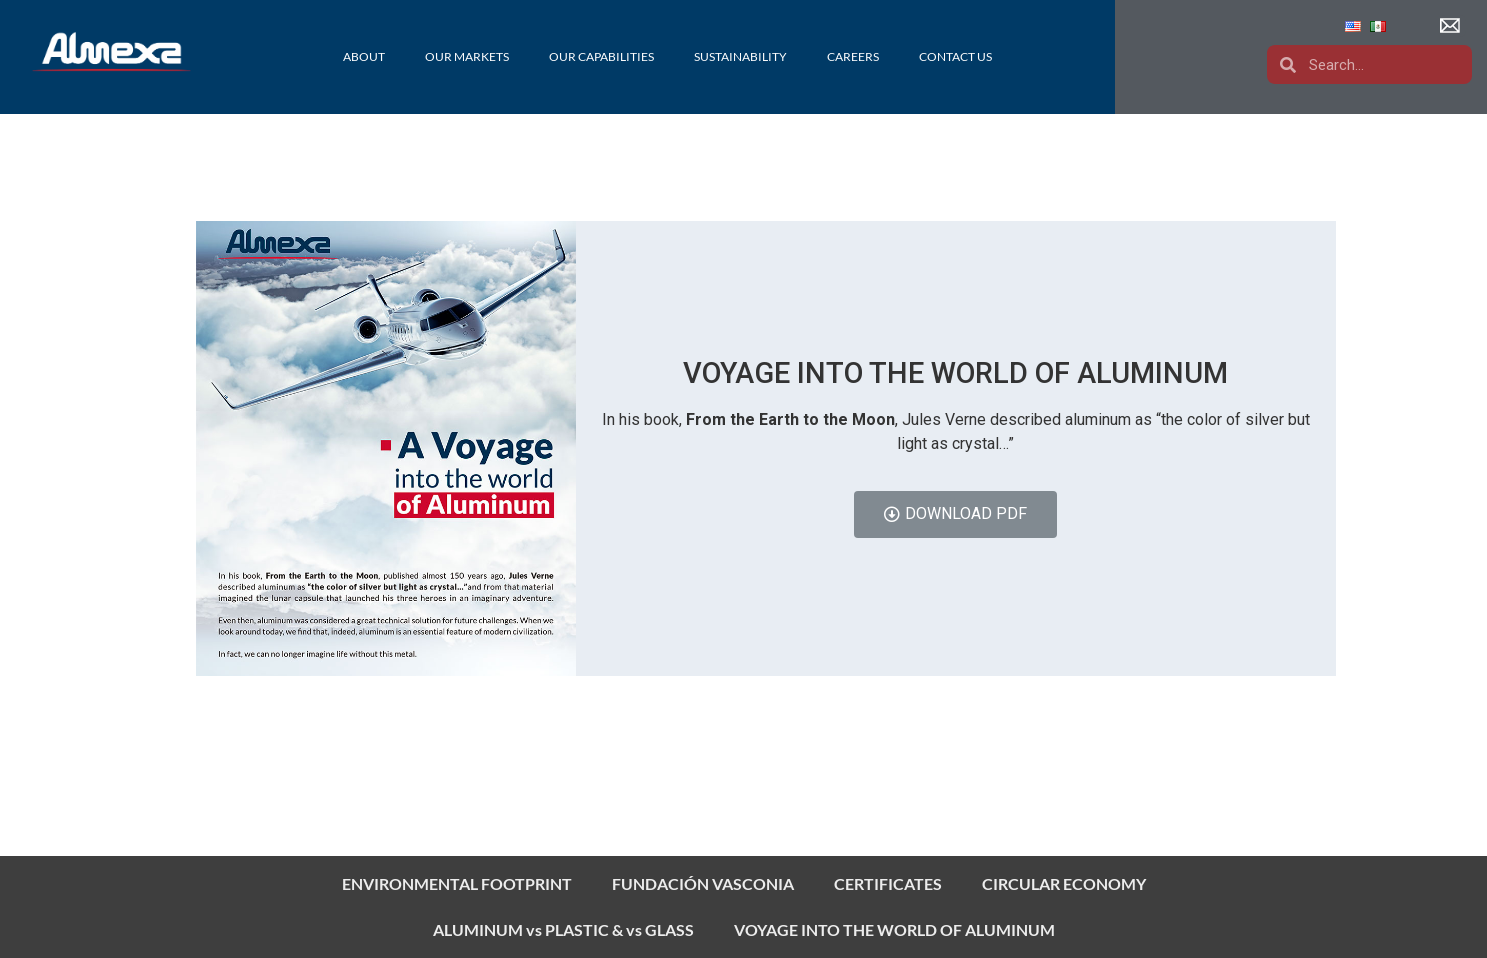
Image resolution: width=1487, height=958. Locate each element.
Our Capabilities (601, 56)
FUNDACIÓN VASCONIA (703, 883)
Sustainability (740, 56)
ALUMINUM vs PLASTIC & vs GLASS (563, 929)
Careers (853, 56)
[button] (1452, 26)
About (364, 56)
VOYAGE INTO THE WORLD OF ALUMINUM (894, 929)
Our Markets (467, 56)
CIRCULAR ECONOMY (1064, 883)
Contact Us (955, 56)
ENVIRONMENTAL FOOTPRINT (457, 883)
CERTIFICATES (888, 883)
